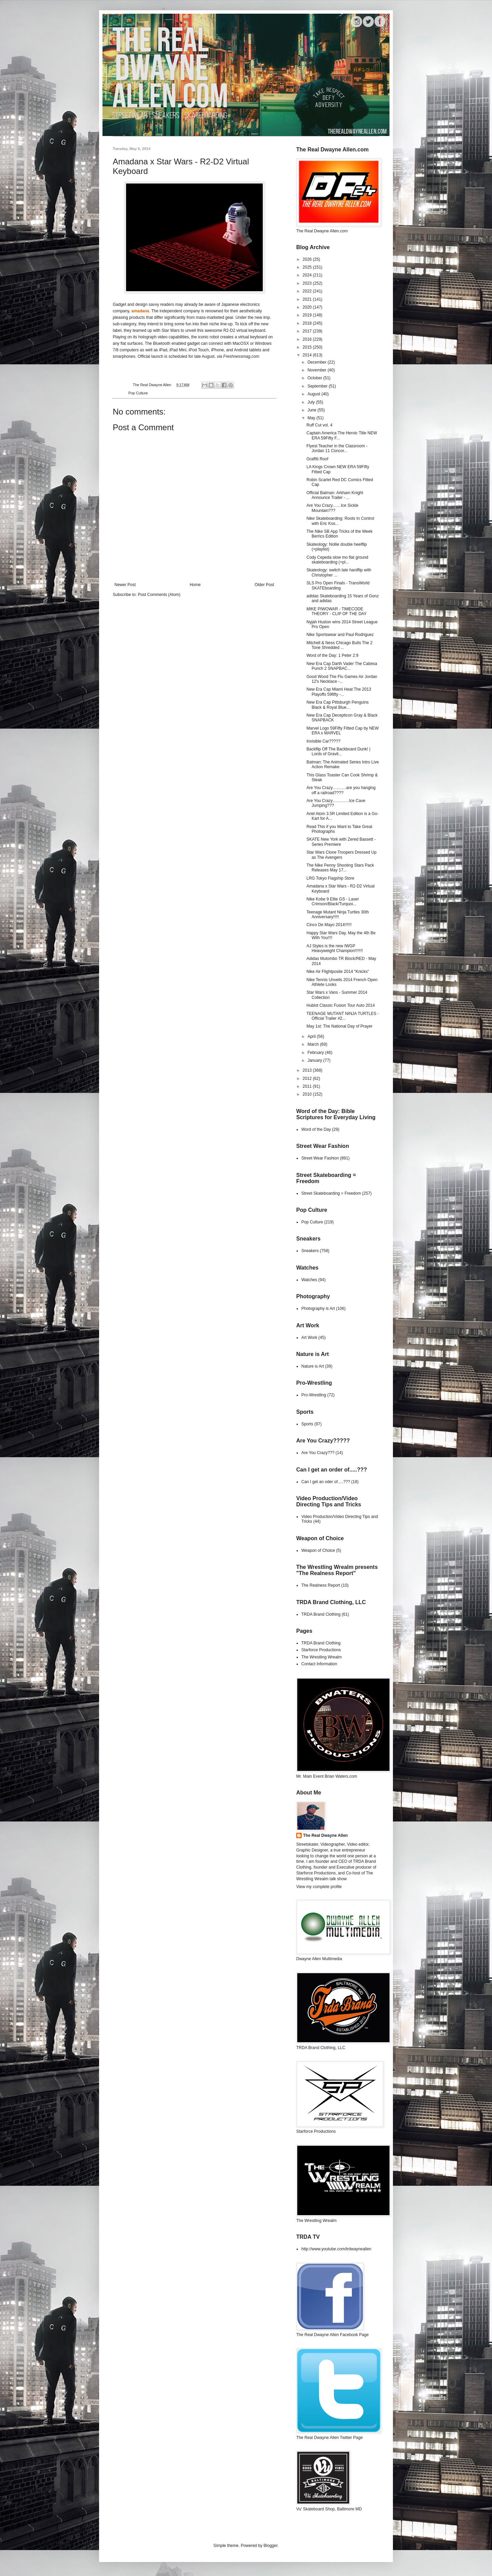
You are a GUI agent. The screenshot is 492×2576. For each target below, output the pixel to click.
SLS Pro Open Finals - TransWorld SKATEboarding (338, 585)
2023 (308, 283)
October (315, 378)
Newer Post (125, 584)
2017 (308, 331)
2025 (308, 267)
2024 (308, 275)
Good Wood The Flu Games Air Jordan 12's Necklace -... (341, 679)
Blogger (270, 2545)
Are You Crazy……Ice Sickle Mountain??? (332, 508)
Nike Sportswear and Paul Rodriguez (340, 634)
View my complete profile (319, 1886)
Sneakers (310, 1250)
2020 (308, 307)
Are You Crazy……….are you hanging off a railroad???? (340, 790)
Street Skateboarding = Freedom (331, 1193)
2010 (308, 1094)
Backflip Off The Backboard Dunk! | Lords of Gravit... (338, 751)
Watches (309, 1279)
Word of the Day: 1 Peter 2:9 (332, 655)
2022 (308, 291)
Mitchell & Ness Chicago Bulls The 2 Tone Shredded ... (339, 645)
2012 (308, 1078)
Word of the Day (316, 1129)
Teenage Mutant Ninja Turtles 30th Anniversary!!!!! (337, 914)
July (312, 402)
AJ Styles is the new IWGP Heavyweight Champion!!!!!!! (334, 948)
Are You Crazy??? (317, 1452)
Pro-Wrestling (313, 1395)
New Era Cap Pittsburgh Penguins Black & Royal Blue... (337, 704)
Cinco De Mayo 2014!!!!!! (329, 924)
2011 (308, 1086)
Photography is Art (318, 1308)
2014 (308, 355)
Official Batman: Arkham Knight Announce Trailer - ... (334, 495)
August (315, 394)
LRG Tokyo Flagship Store (330, 878)
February (316, 1052)
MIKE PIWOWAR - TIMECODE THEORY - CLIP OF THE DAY (336, 611)
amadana (140, 311)
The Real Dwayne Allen (325, 1835)
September (318, 386)
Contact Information (319, 1664)
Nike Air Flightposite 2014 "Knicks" (337, 971)
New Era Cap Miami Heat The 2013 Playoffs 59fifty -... (338, 691)
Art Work (309, 1337)
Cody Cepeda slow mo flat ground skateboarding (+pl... (337, 560)
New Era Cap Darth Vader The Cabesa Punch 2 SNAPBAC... (341, 666)
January (315, 1060)
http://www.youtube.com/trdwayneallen (336, 2249)
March (314, 1044)
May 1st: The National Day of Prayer (339, 1026)
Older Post (264, 584)
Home (195, 584)
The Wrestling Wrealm (321, 1657)
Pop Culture (138, 393)
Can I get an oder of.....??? (325, 1481)
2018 (308, 323)
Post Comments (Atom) (159, 594)
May (312, 418)
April (312, 1036)
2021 (308, 299)
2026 (308, 259)
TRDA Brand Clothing (321, 1614)
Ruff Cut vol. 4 (319, 425)
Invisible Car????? (323, 741)
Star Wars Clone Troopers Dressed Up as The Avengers (341, 854)
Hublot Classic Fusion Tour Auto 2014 (340, 1005)
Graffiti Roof (317, 459)
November (318, 370)
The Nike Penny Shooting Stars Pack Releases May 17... (340, 867)
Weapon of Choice (318, 1550)
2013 (308, 1070)
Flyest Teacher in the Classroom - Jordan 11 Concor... (337, 448)
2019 (308, 315)
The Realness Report (320, 1585)
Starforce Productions (321, 1650)
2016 (308, 339)
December (318, 362)
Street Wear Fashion (320, 1158)
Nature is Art (312, 1366)
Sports (307, 1424)
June (312, 410)
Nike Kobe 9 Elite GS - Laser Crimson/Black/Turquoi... (332, 901)
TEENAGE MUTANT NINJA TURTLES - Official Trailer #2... (342, 1016)
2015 (308, 347)
